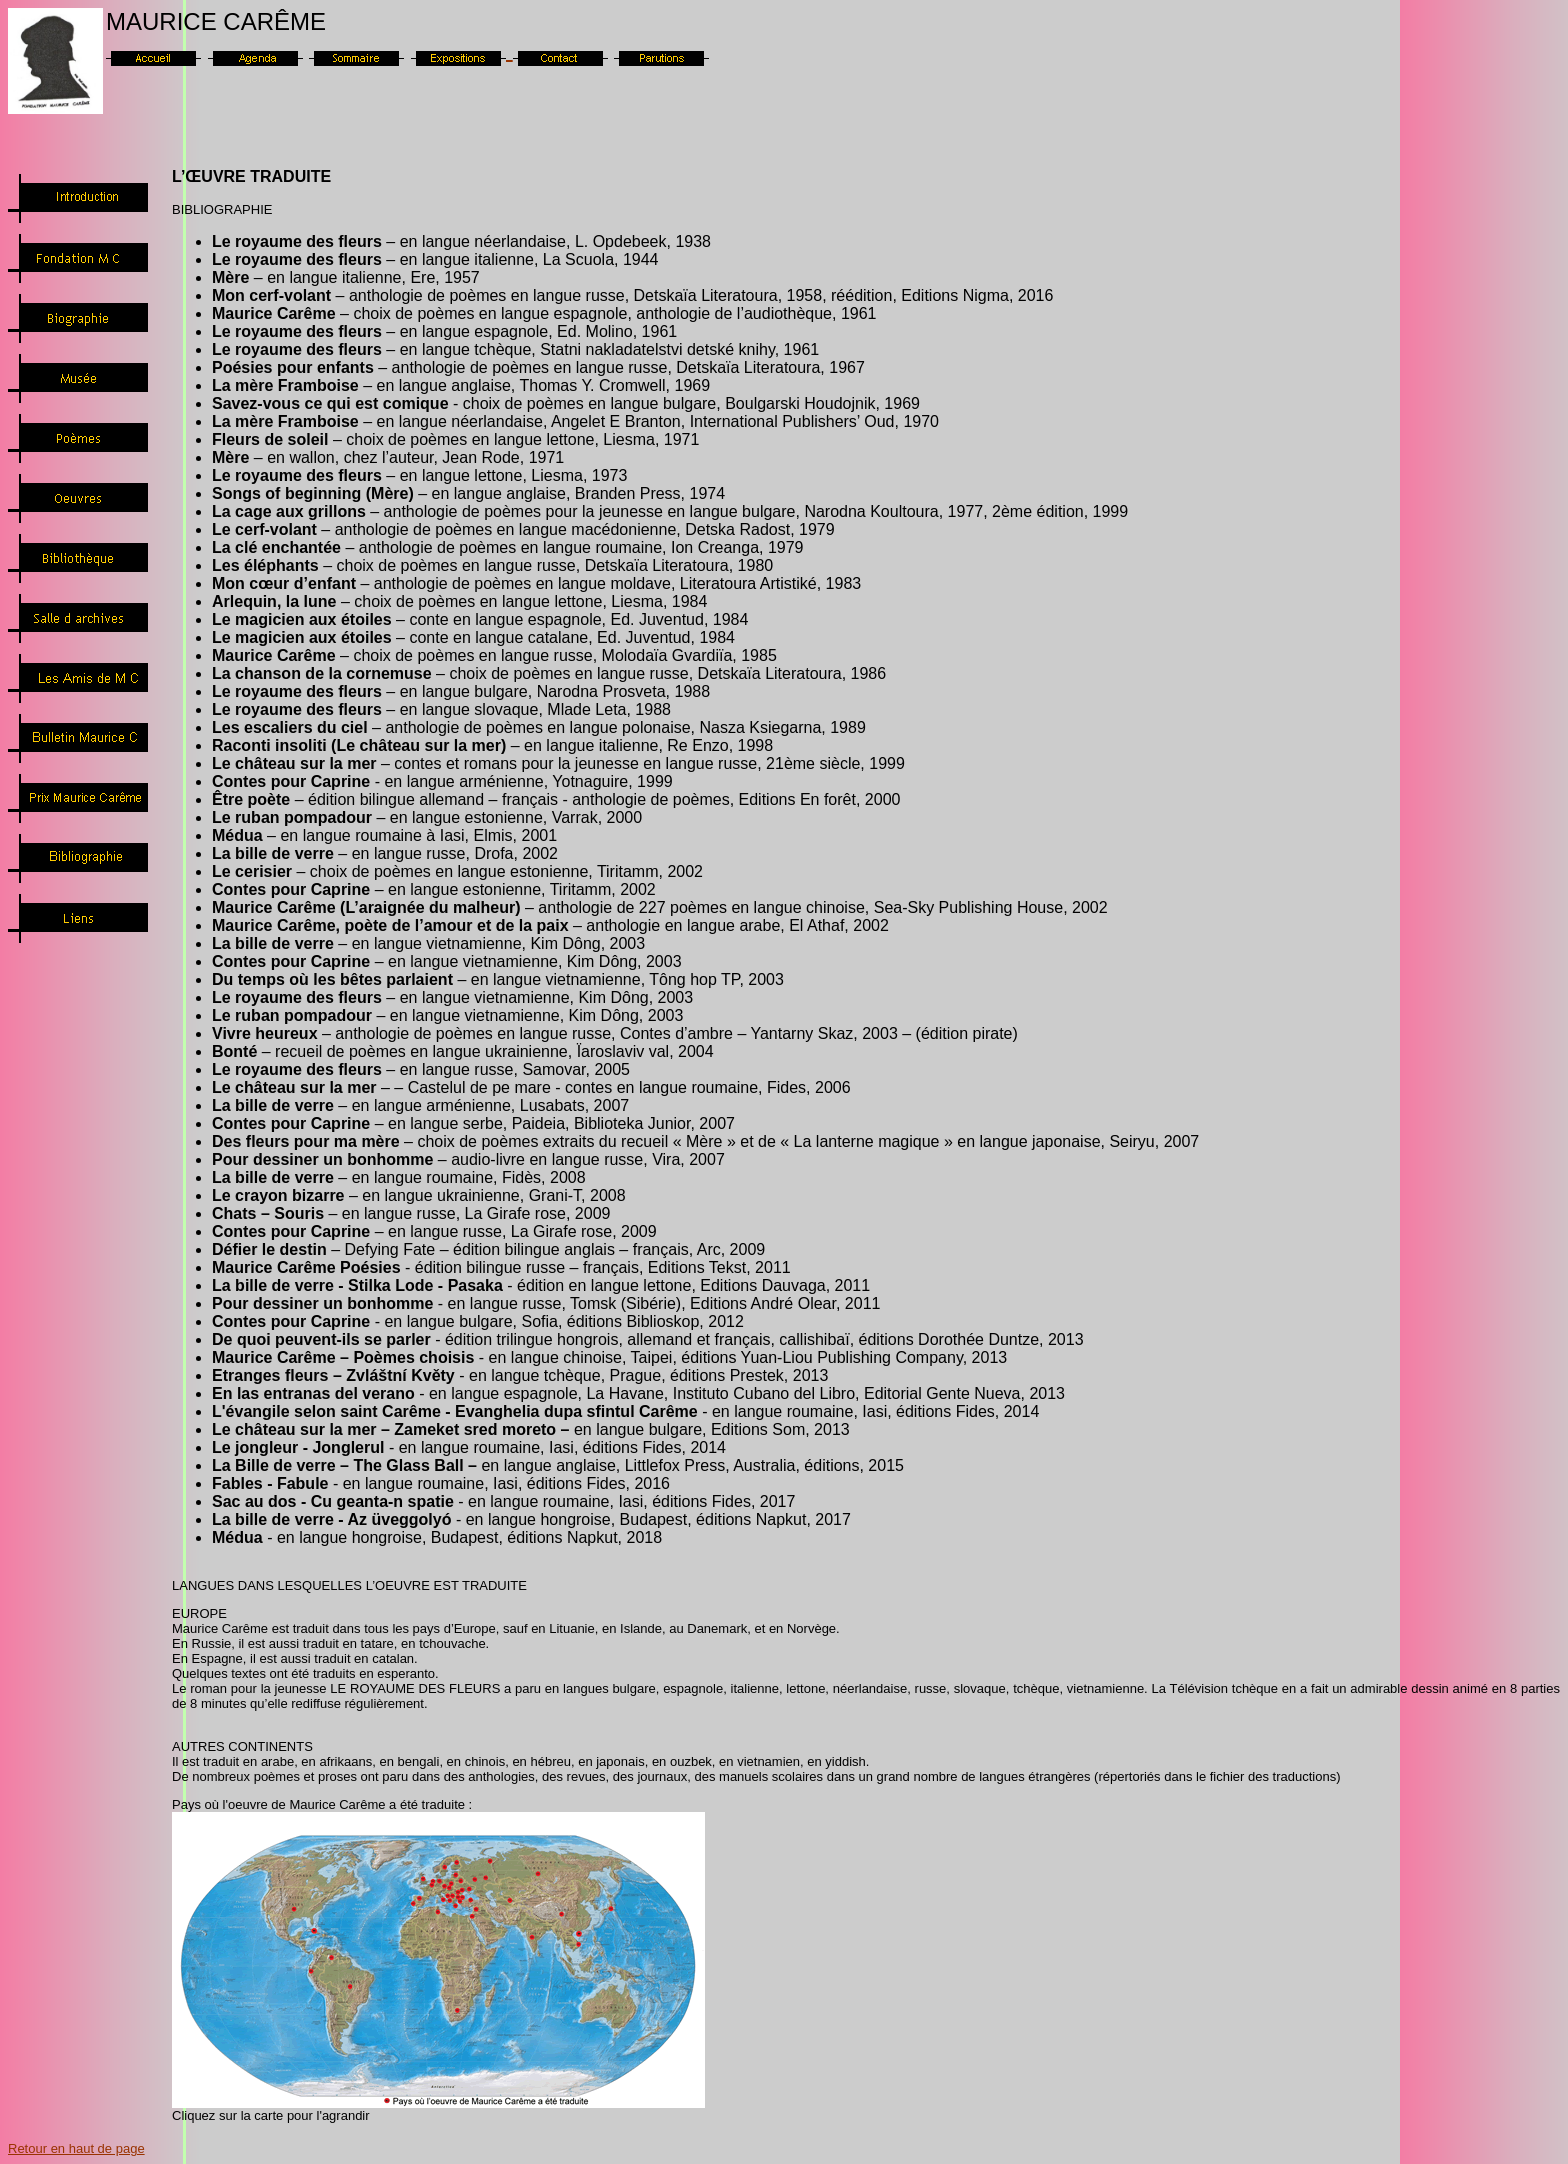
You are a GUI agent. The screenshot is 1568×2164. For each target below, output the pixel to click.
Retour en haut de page (76, 2148)
